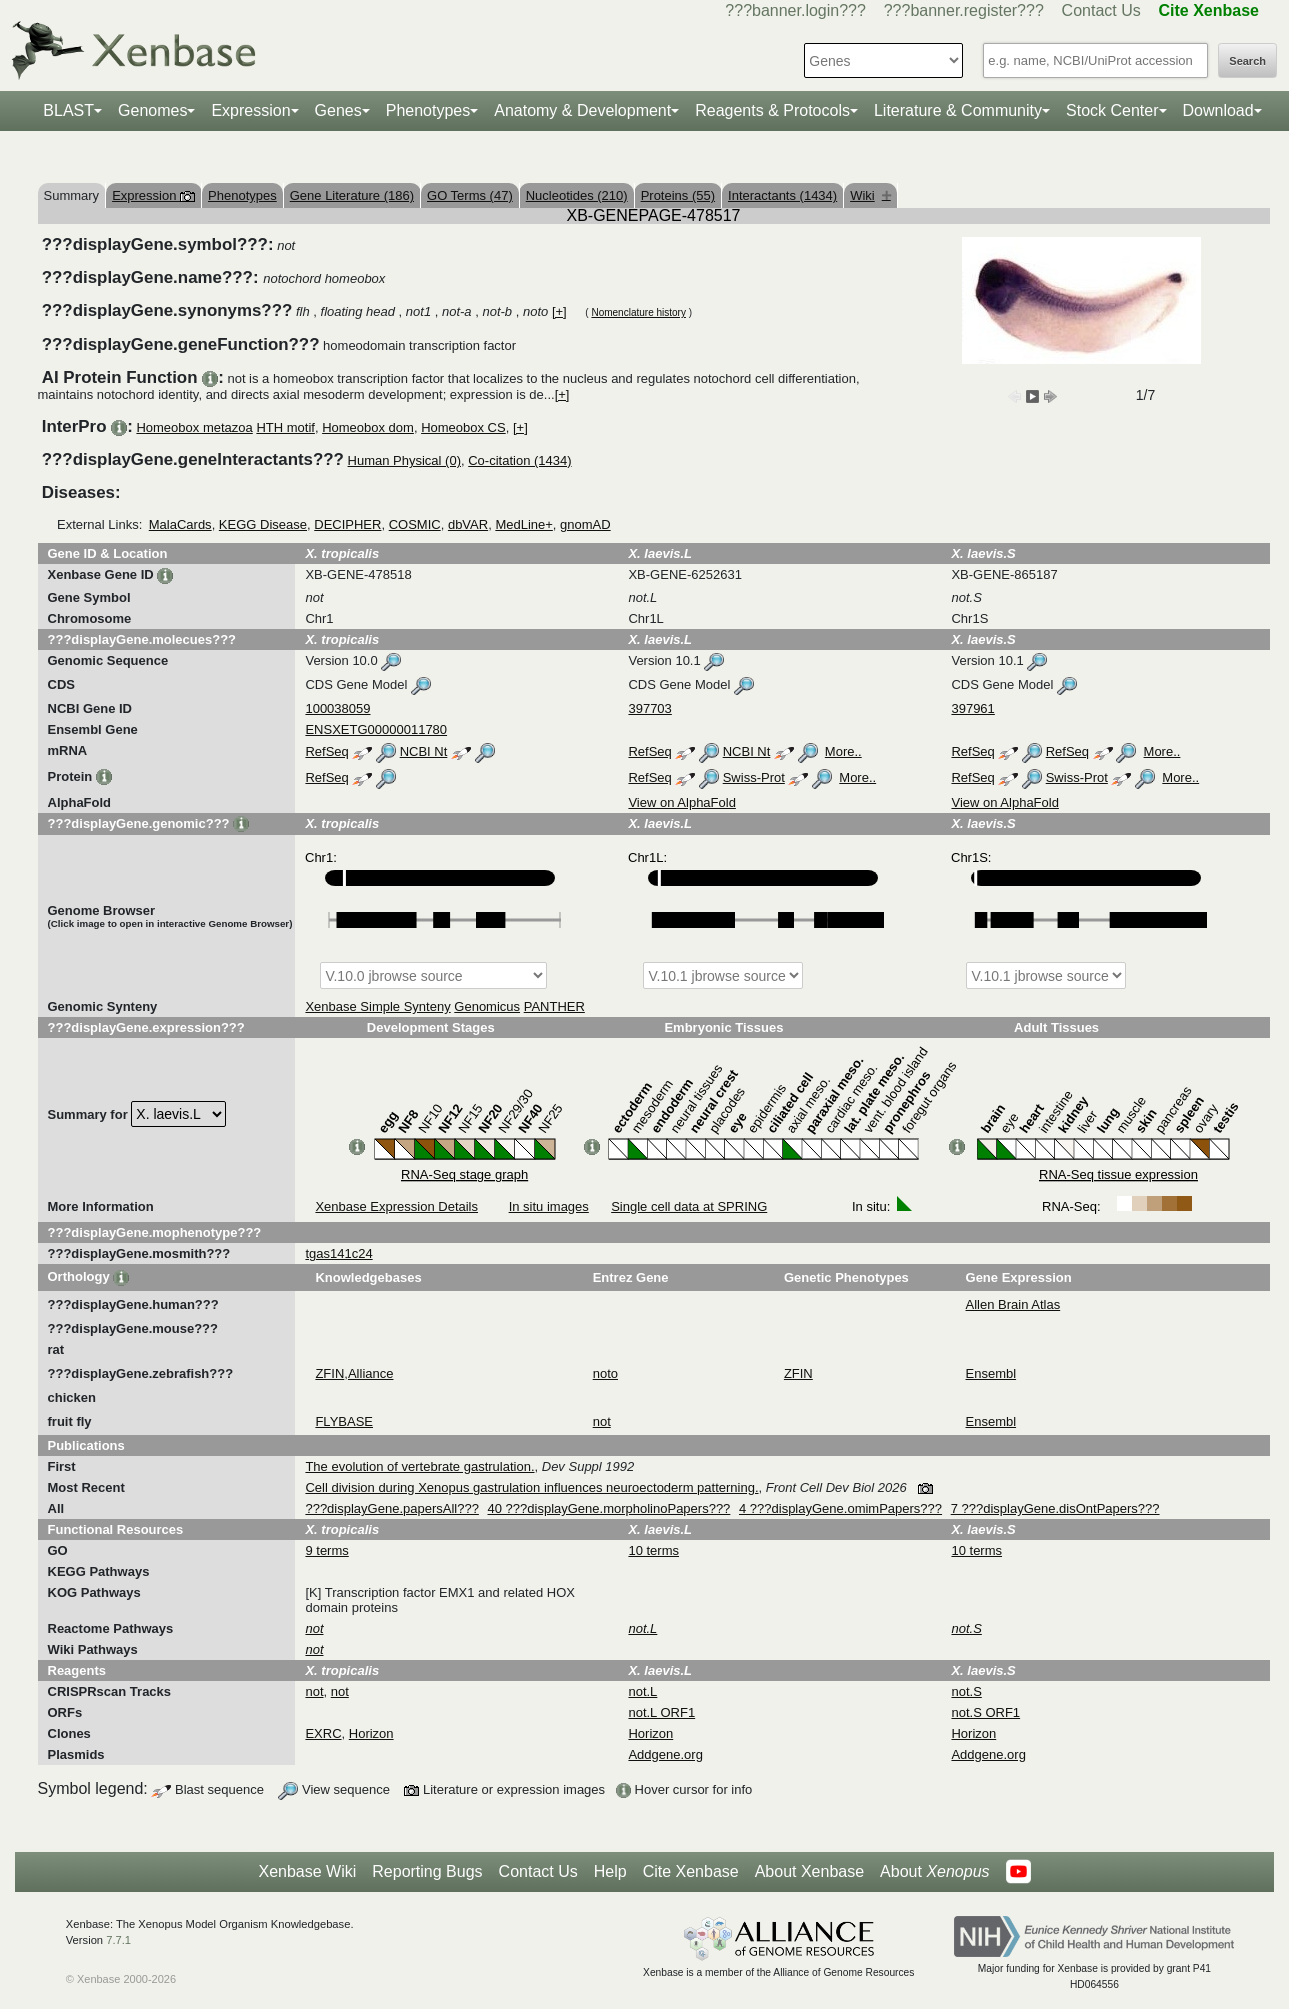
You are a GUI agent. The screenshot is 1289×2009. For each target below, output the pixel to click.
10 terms (653, 1550)
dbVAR (468, 524)
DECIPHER (347, 524)
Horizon (371, 1733)
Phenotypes (428, 110)
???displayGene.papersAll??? (391, 1508)
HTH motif (285, 427)
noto (605, 1373)
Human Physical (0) (404, 460)
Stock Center (1112, 110)
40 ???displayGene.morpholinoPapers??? (609, 1508)
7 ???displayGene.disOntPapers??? (1055, 1508)
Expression (250, 110)
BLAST (68, 110)
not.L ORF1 (661, 1712)
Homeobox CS (463, 427)
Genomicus (487, 1006)
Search (1247, 61)
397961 (972, 708)
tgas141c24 (338, 1253)
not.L (642, 1691)
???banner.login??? (795, 10)
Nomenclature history (638, 312)
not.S (966, 1691)
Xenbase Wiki (307, 1871)
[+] (559, 311)
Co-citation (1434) (519, 460)
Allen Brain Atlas (1013, 1304)
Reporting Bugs (427, 1871)
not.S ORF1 (985, 1712)
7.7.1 (118, 1940)
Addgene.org (665, 1754)
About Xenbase (809, 1871)
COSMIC (415, 524)
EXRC (323, 1733)
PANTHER (554, 1006)
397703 (649, 708)
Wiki (870, 195)
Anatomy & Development (582, 110)
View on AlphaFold (681, 802)
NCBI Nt (424, 751)
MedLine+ (523, 524)
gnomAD (585, 524)
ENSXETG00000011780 (376, 729)
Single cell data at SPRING (689, 1206)
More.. (843, 751)
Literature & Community (958, 110)
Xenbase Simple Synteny (377, 1006)
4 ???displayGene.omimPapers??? (840, 1508)
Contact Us (1101, 10)
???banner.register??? (964, 10)
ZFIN (329, 1373)
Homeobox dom (368, 427)
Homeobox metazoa (194, 427)
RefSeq (326, 751)
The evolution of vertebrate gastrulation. (419, 1466)
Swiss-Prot (754, 777)
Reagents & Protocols (772, 110)
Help (610, 1871)
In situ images (549, 1206)
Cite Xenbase (691, 1871)
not (602, 1421)
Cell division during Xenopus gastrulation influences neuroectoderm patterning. (531, 1487)
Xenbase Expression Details (396, 1206)
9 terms (326, 1550)
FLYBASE (344, 1421)
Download (1218, 110)
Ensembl (991, 1373)
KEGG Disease (263, 524)
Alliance (371, 1373)
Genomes (152, 110)
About (934, 1872)
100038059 (337, 708)
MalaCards (180, 524)
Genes (338, 110)
